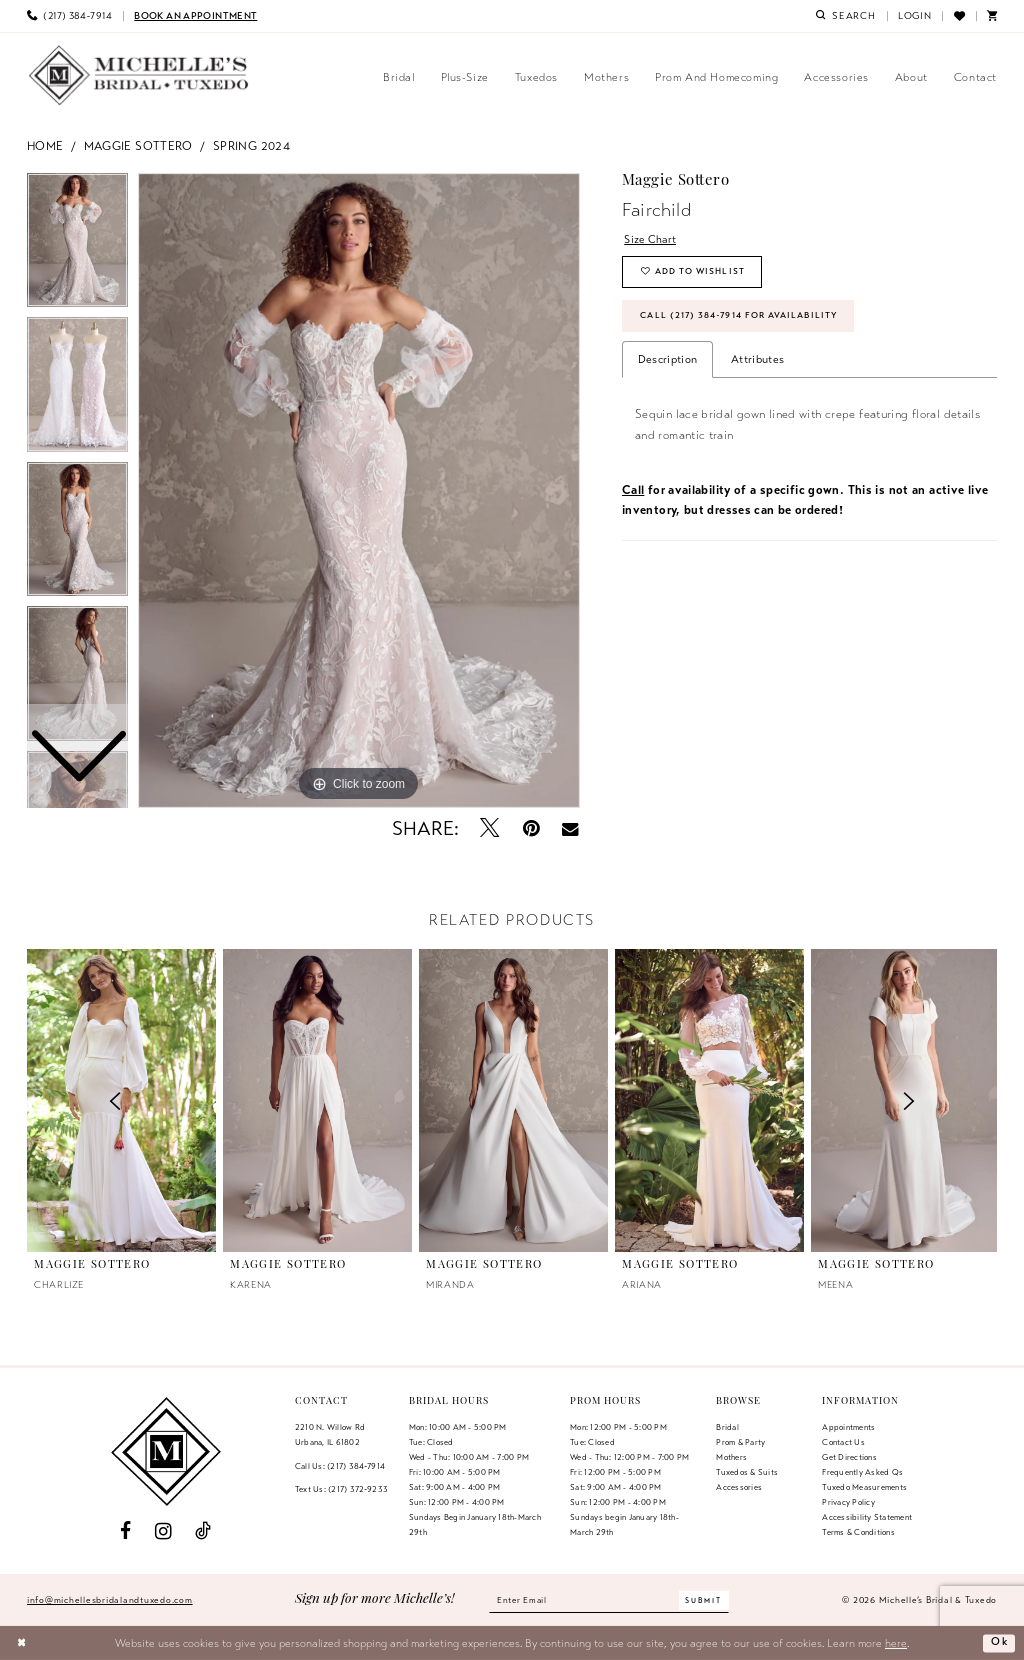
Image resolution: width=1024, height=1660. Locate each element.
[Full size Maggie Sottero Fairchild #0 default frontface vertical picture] (359, 491)
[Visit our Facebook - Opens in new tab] (125, 1531)
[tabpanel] (359, 491)
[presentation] (317, 1100)
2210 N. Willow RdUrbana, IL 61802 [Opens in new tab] (330, 1434)
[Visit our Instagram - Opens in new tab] (163, 1531)
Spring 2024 (251, 145)
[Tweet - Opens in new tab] (490, 828)
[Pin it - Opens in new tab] (531, 828)
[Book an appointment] (195, 16)
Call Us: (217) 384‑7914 (340, 1466)
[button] (915, 16)
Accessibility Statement (867, 1517)
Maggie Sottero (138, 145)
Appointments (848, 1427)
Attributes (757, 363)
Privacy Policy (848, 1502)
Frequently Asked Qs (862, 1472)
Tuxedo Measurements (864, 1487)
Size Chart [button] (651, 239)
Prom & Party (740, 1442)
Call (633, 493)
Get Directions (849, 1457)
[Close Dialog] (22, 1643)
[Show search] (846, 16)
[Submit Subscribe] (708, 1600)
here (896, 1643)
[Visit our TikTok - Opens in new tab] (203, 1531)
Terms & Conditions (858, 1532)
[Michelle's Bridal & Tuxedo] (139, 75)
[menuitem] (69, 16)
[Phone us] (69, 16)
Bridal (727, 1427)
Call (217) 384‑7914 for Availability (742, 319)
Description (667, 363)
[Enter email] (609, 1600)
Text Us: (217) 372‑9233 (341, 1489)
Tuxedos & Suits (747, 1472)
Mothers (731, 1457)
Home (45, 145)
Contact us (843, 1442)
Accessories (739, 1487)
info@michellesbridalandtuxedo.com (110, 1600)
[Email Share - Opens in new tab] (570, 829)
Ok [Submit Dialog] (999, 1643)
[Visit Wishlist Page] (958, 16)
